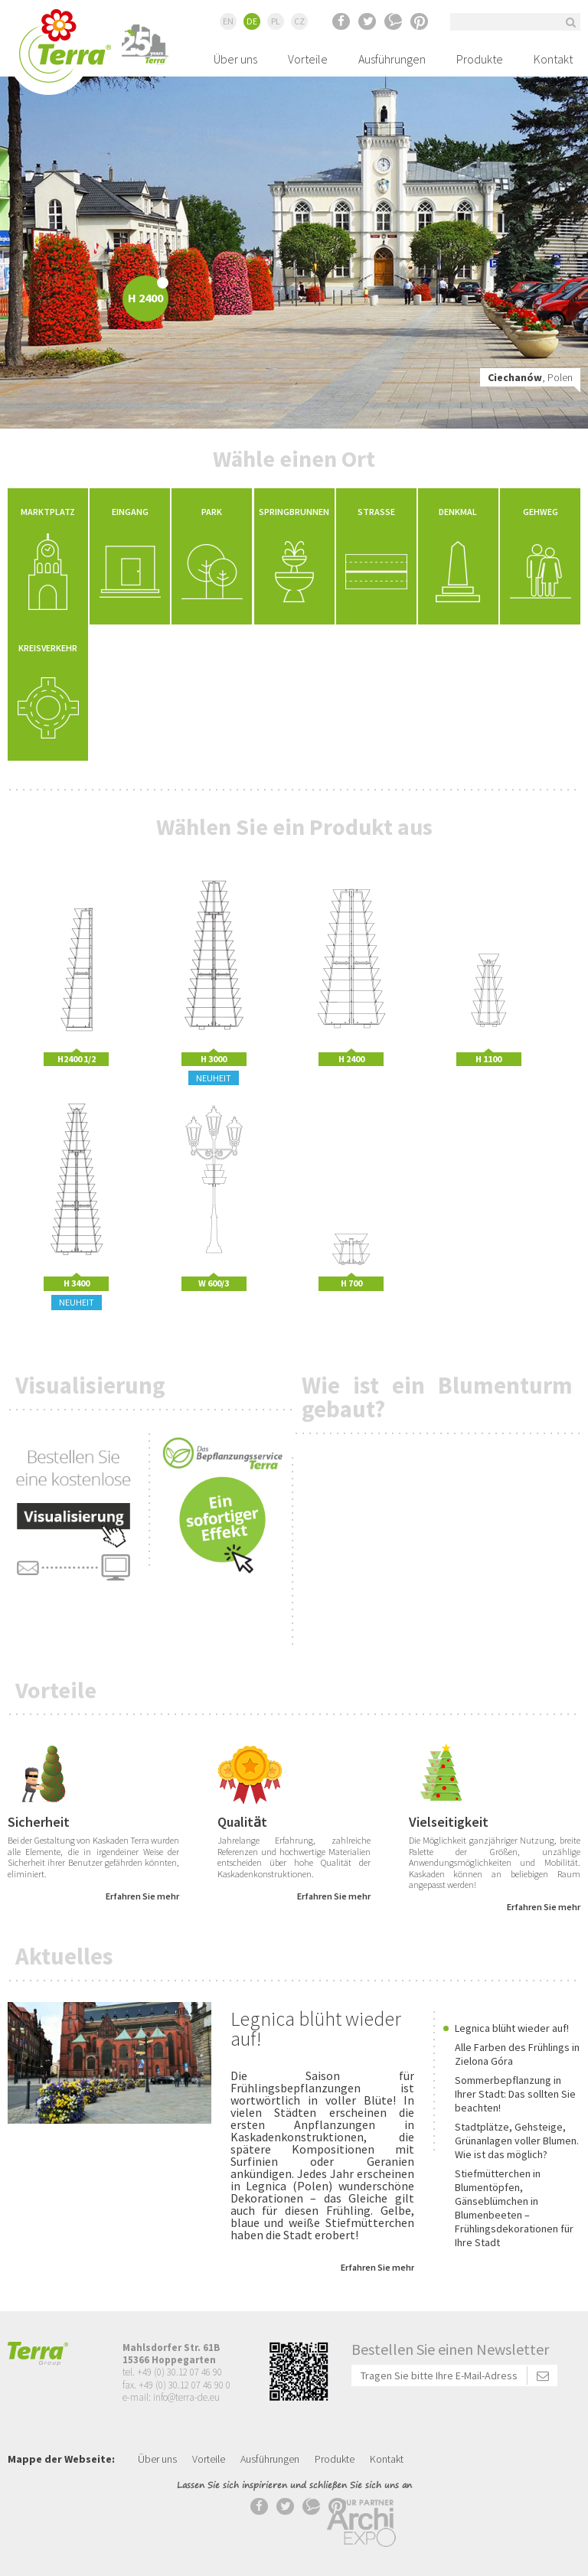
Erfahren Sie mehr (142, 1896)
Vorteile (308, 59)
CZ (299, 21)
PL (275, 21)
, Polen (530, 377)
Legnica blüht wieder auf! (315, 2028)
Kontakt (553, 59)
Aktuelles (64, 1956)
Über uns (235, 59)
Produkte (479, 59)
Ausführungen (392, 59)
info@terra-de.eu (186, 2397)
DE (252, 21)
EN (228, 21)
